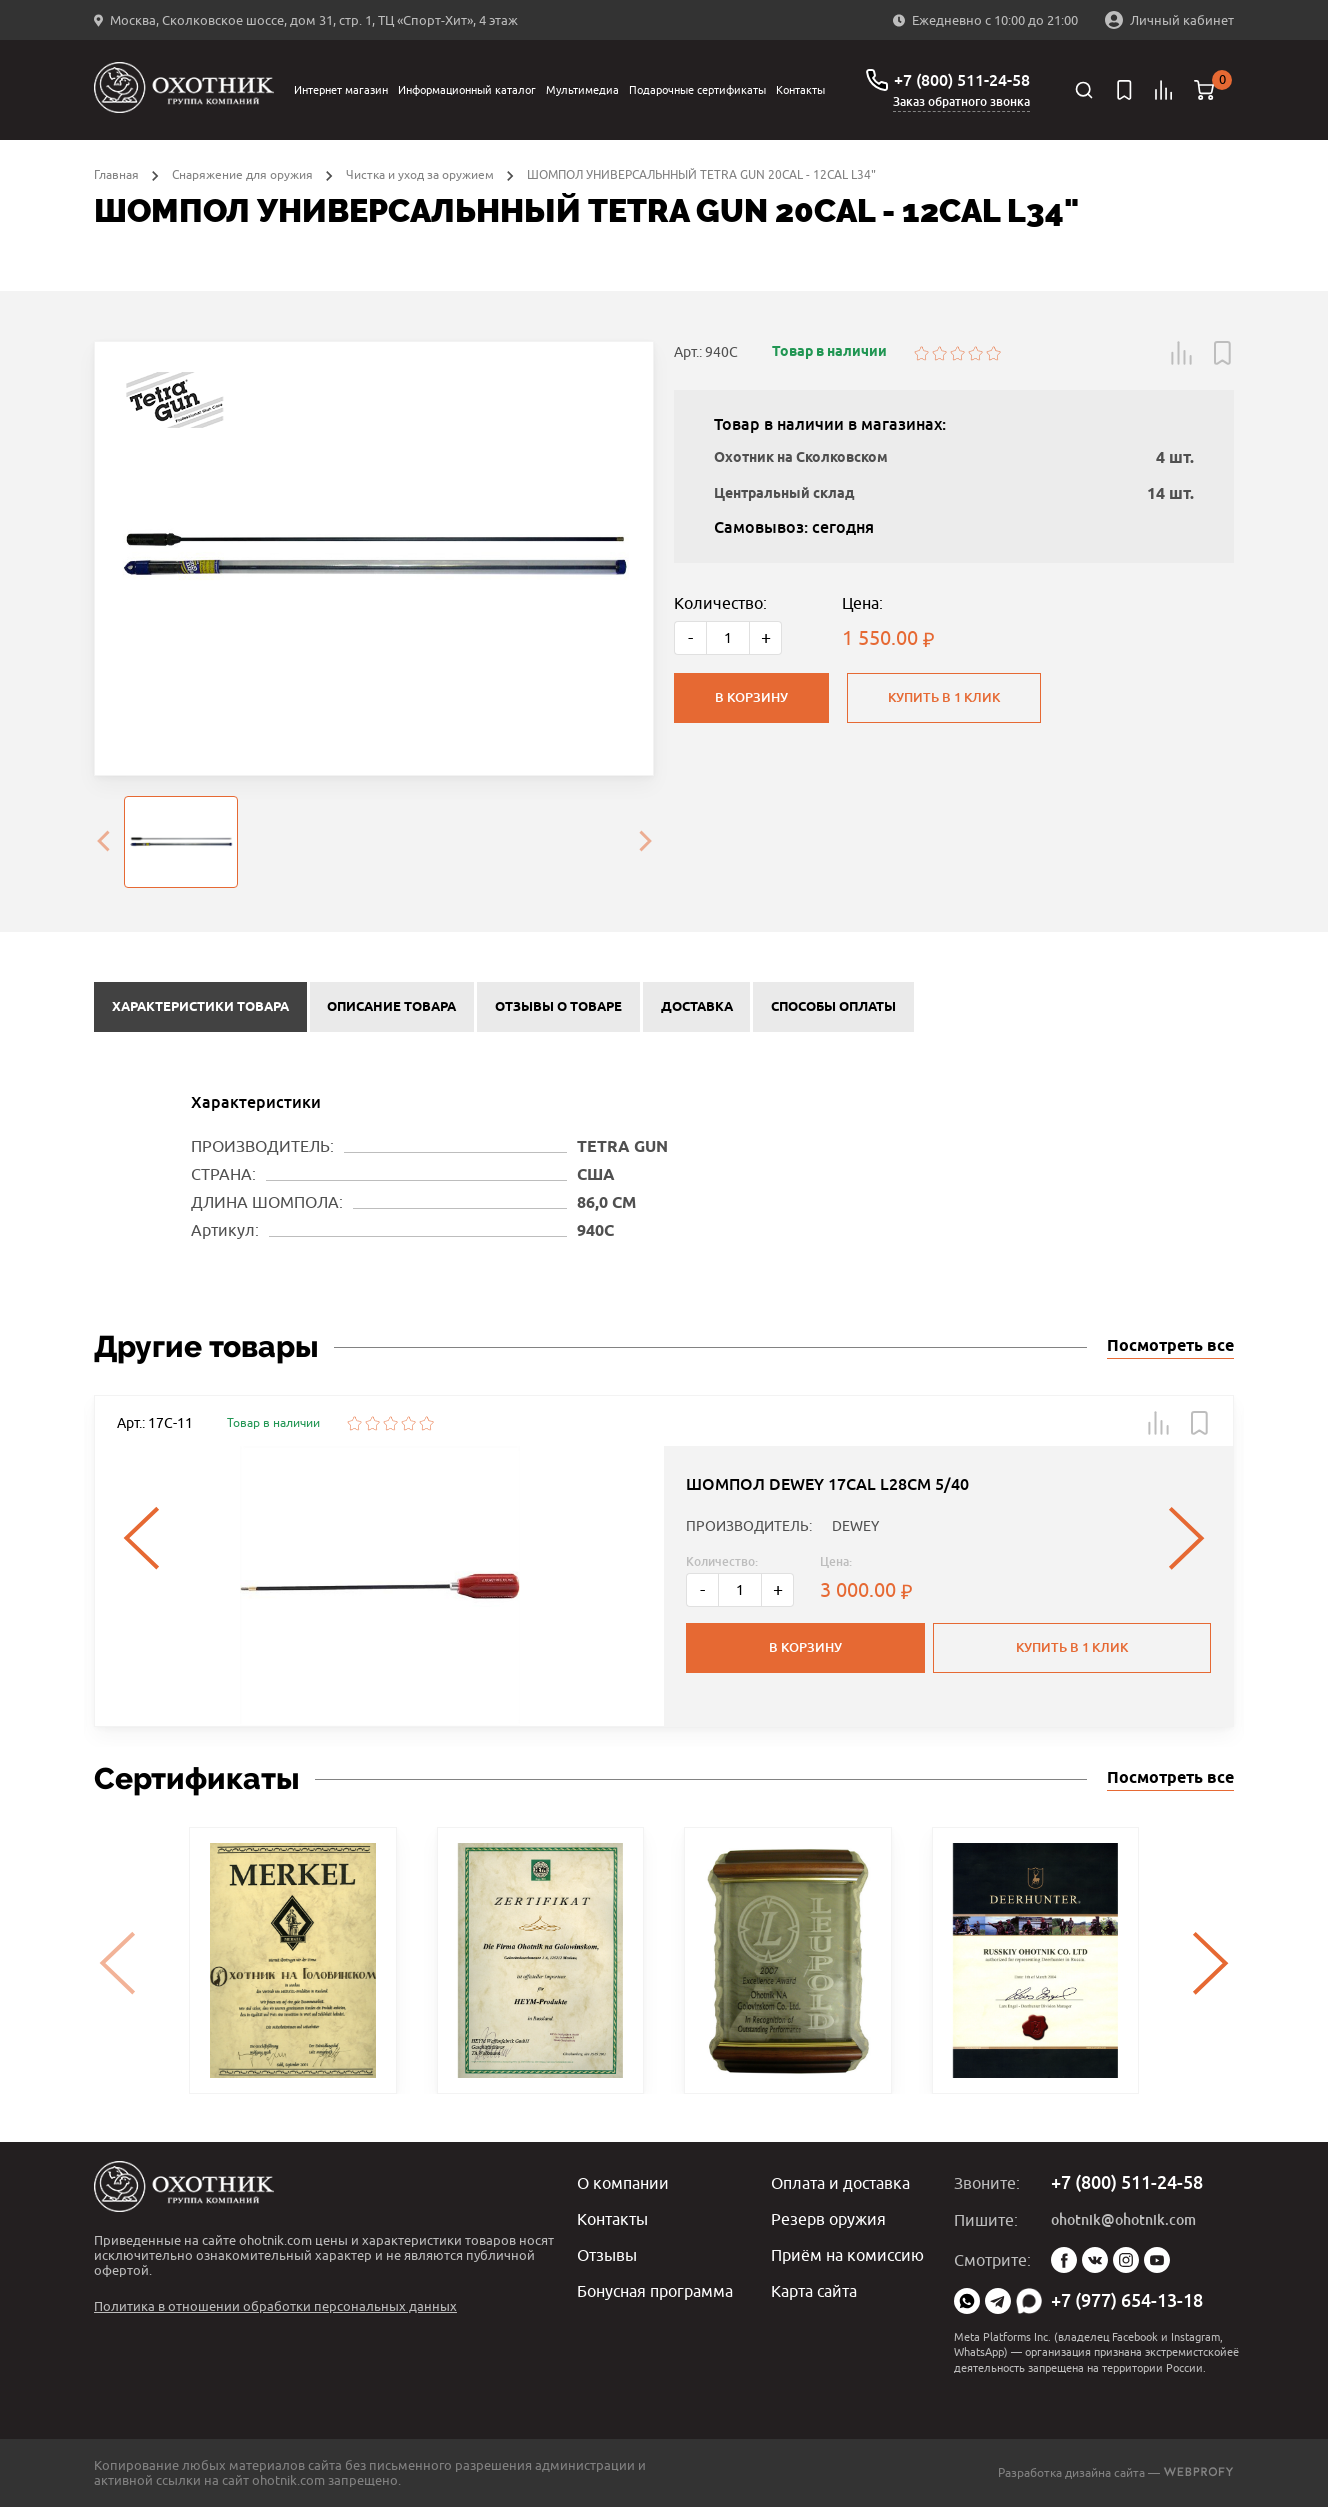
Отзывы (607, 2255)
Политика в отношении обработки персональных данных (275, 2306)
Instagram (1126, 2260)
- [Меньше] (690, 637)
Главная (116, 174)
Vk (1095, 2260)
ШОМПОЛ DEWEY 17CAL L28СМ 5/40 (827, 1484)
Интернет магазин (341, 89)
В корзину (751, 697)
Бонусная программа (655, 2291)
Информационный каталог (467, 89)
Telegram (998, 2301)
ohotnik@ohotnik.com (1123, 2220)
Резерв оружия (828, 2219)
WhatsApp (967, 2301)
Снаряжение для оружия (242, 174)
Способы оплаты (833, 1007)
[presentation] (103, 842)
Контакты (800, 89)
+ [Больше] (766, 637)
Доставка (697, 1007)
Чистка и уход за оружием (420, 174)
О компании (623, 2183)
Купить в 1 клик (944, 697)
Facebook (1064, 2260)
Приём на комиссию (847, 2255)
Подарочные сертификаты (697, 89)
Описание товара (391, 1007)
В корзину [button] (805, 1647)
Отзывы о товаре (558, 1007)
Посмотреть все (1170, 1346)
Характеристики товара (200, 1007)
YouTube (1157, 2260)
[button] (1182, 353)
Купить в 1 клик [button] (1072, 1647)
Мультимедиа (582, 89)
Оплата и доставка (840, 2183)
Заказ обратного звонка (961, 102)
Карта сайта (814, 2291)
